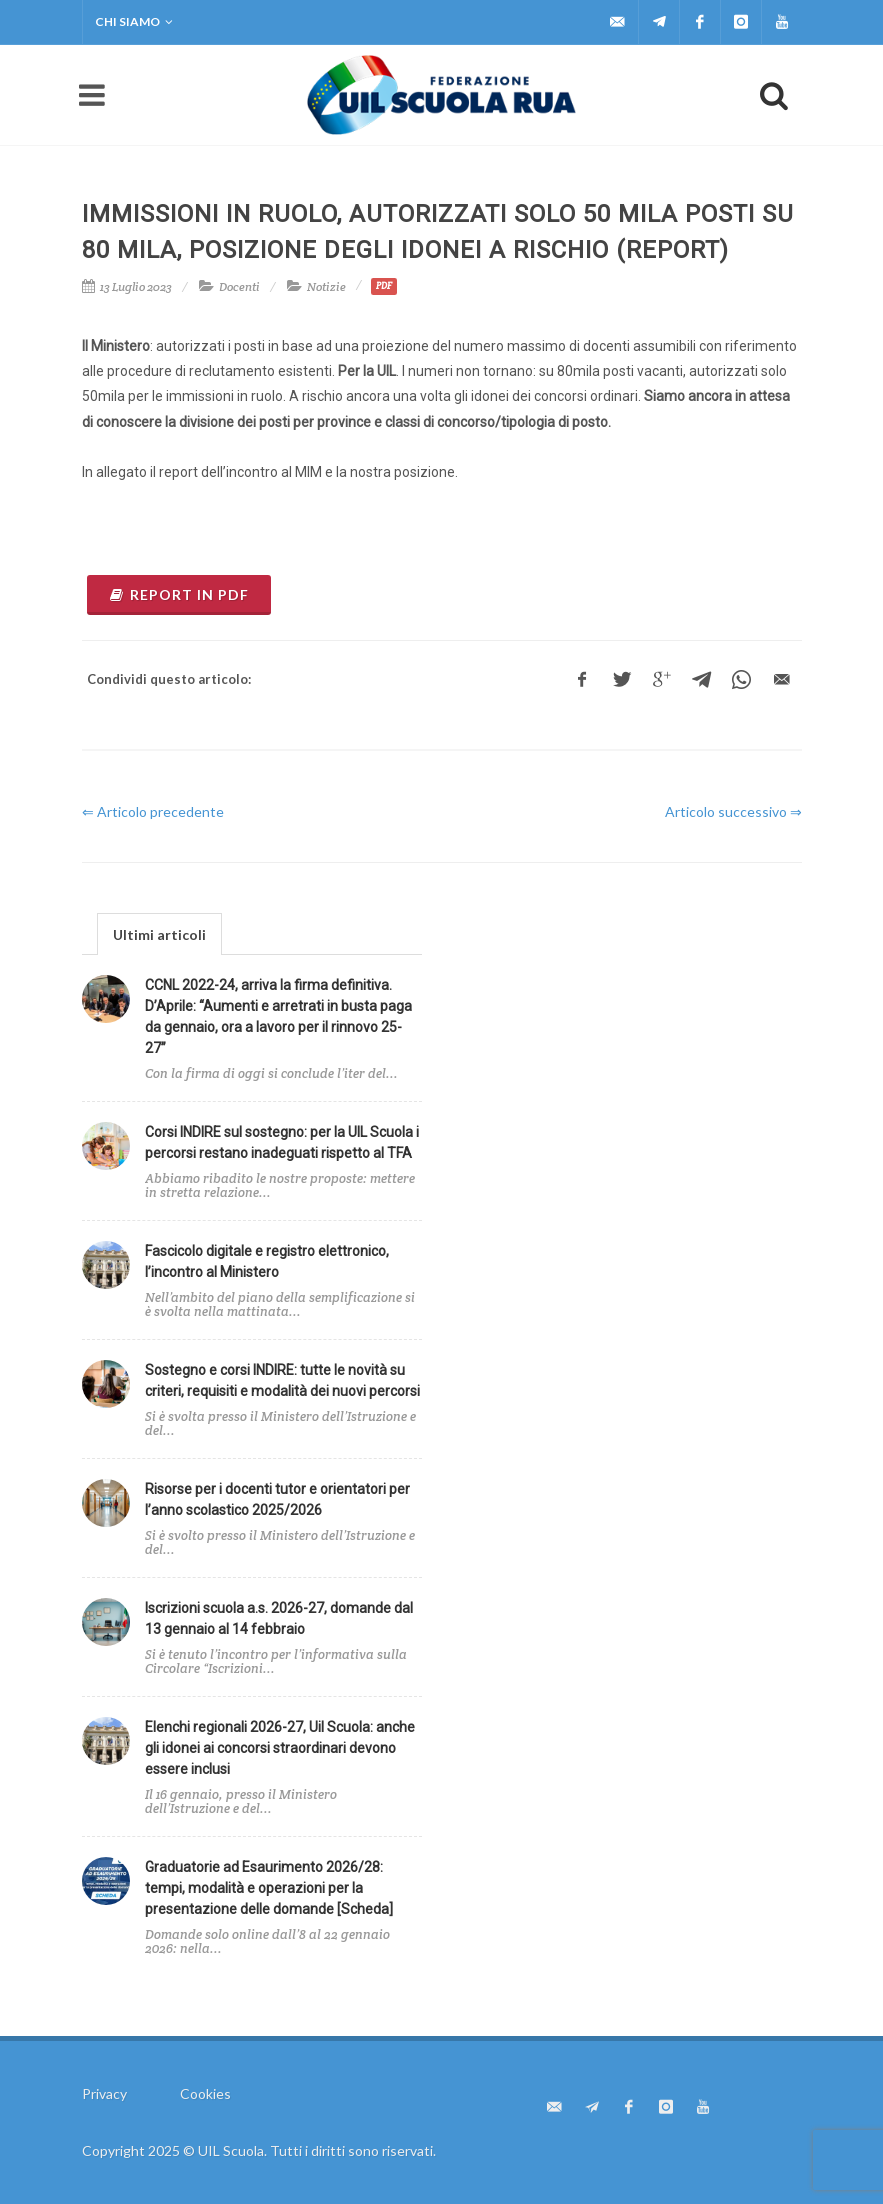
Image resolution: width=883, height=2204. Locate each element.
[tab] (159, 933)
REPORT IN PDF (179, 594)
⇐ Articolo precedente (153, 811)
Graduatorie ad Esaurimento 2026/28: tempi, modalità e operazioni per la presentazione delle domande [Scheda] (269, 1888)
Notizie (326, 286)
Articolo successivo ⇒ (733, 811)
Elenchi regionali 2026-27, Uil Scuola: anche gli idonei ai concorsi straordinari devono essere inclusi (280, 1748)
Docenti (239, 286)
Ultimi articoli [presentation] (159, 934)
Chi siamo (134, 22)
